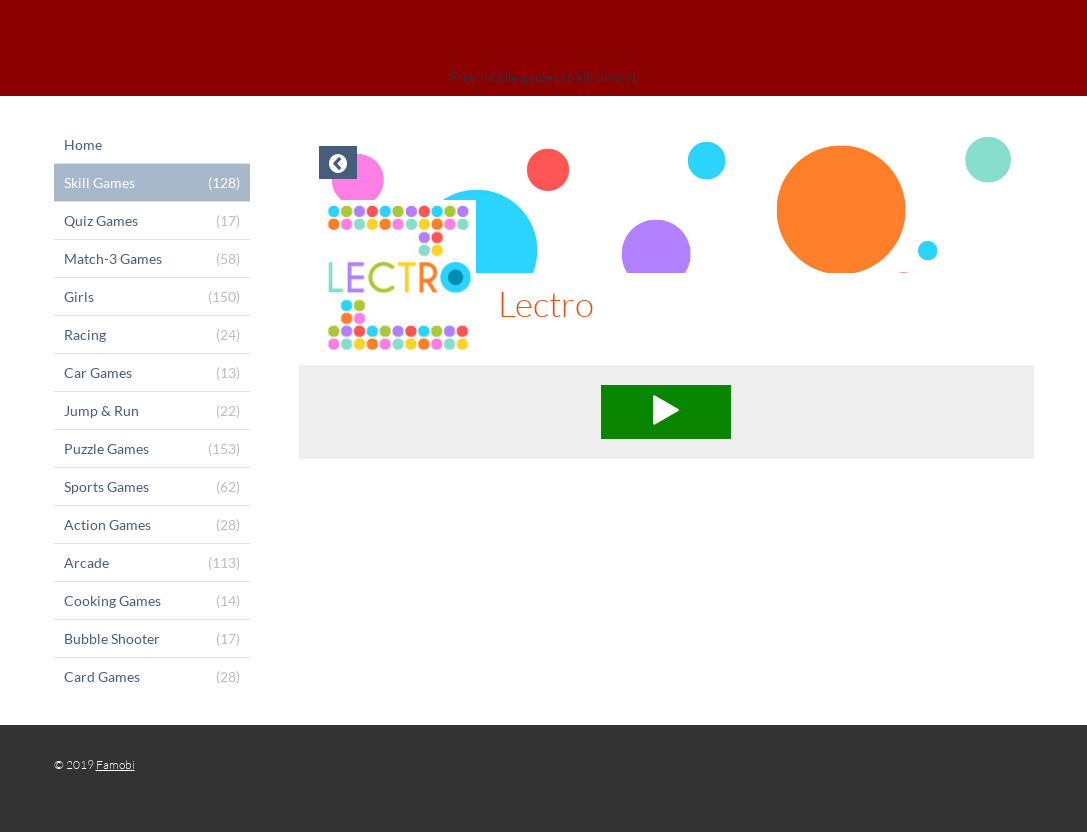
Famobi (115, 764)
